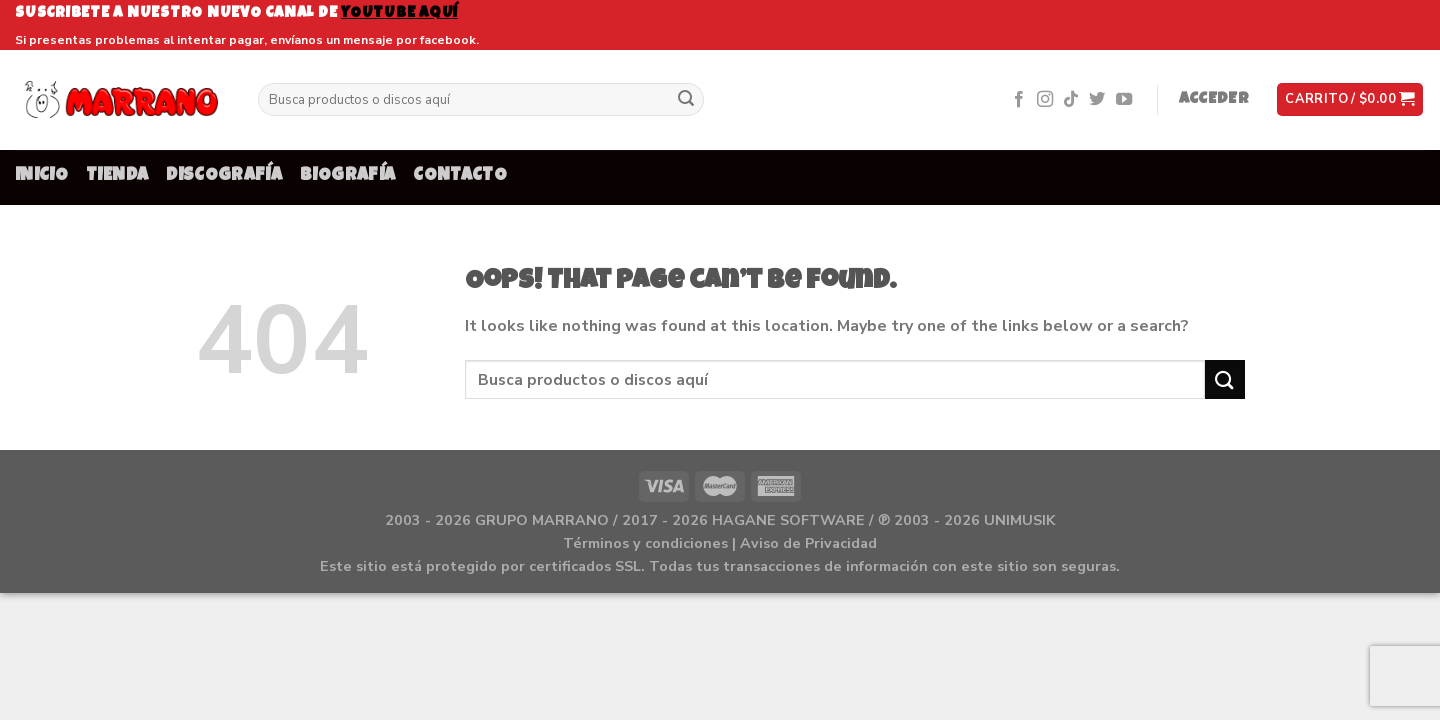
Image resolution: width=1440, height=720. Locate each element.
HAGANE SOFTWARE (788, 520)
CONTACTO (460, 176)
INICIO (41, 176)
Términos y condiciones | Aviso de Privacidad (720, 543)
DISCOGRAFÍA (224, 176)
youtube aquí (399, 13)
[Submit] (686, 100)
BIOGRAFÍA (347, 176)
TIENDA (117, 176)
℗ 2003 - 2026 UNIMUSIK (966, 520)
